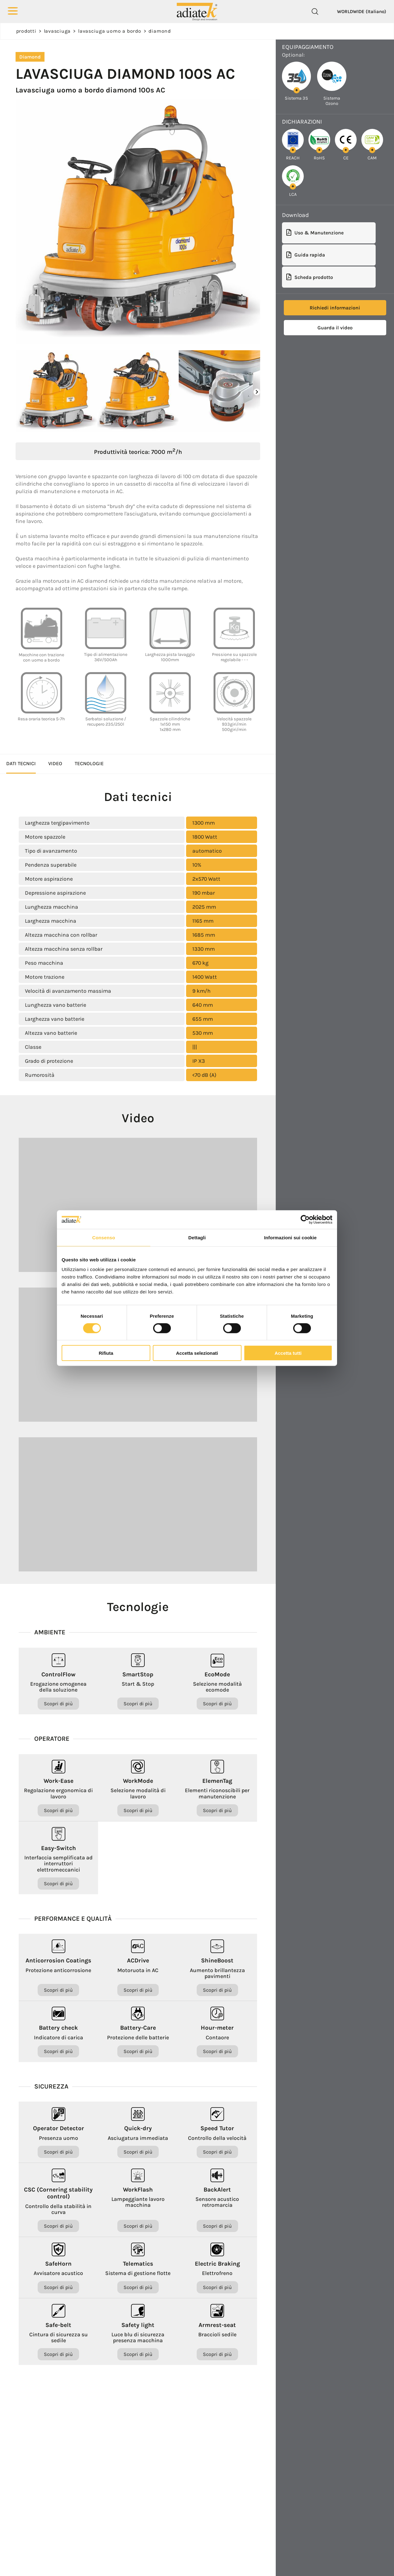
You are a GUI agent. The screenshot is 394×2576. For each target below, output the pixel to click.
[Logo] (197, 11)
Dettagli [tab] (197, 1237)
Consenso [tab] (103, 1237)
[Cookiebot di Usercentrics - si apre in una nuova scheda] (305, 1219)
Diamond (159, 31)
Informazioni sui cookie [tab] (290, 1237)
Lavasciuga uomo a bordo (109, 31)
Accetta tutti (288, 1353)
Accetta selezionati (197, 1353)
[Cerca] (315, 11)
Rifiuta (106, 1353)
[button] (256, 392)
